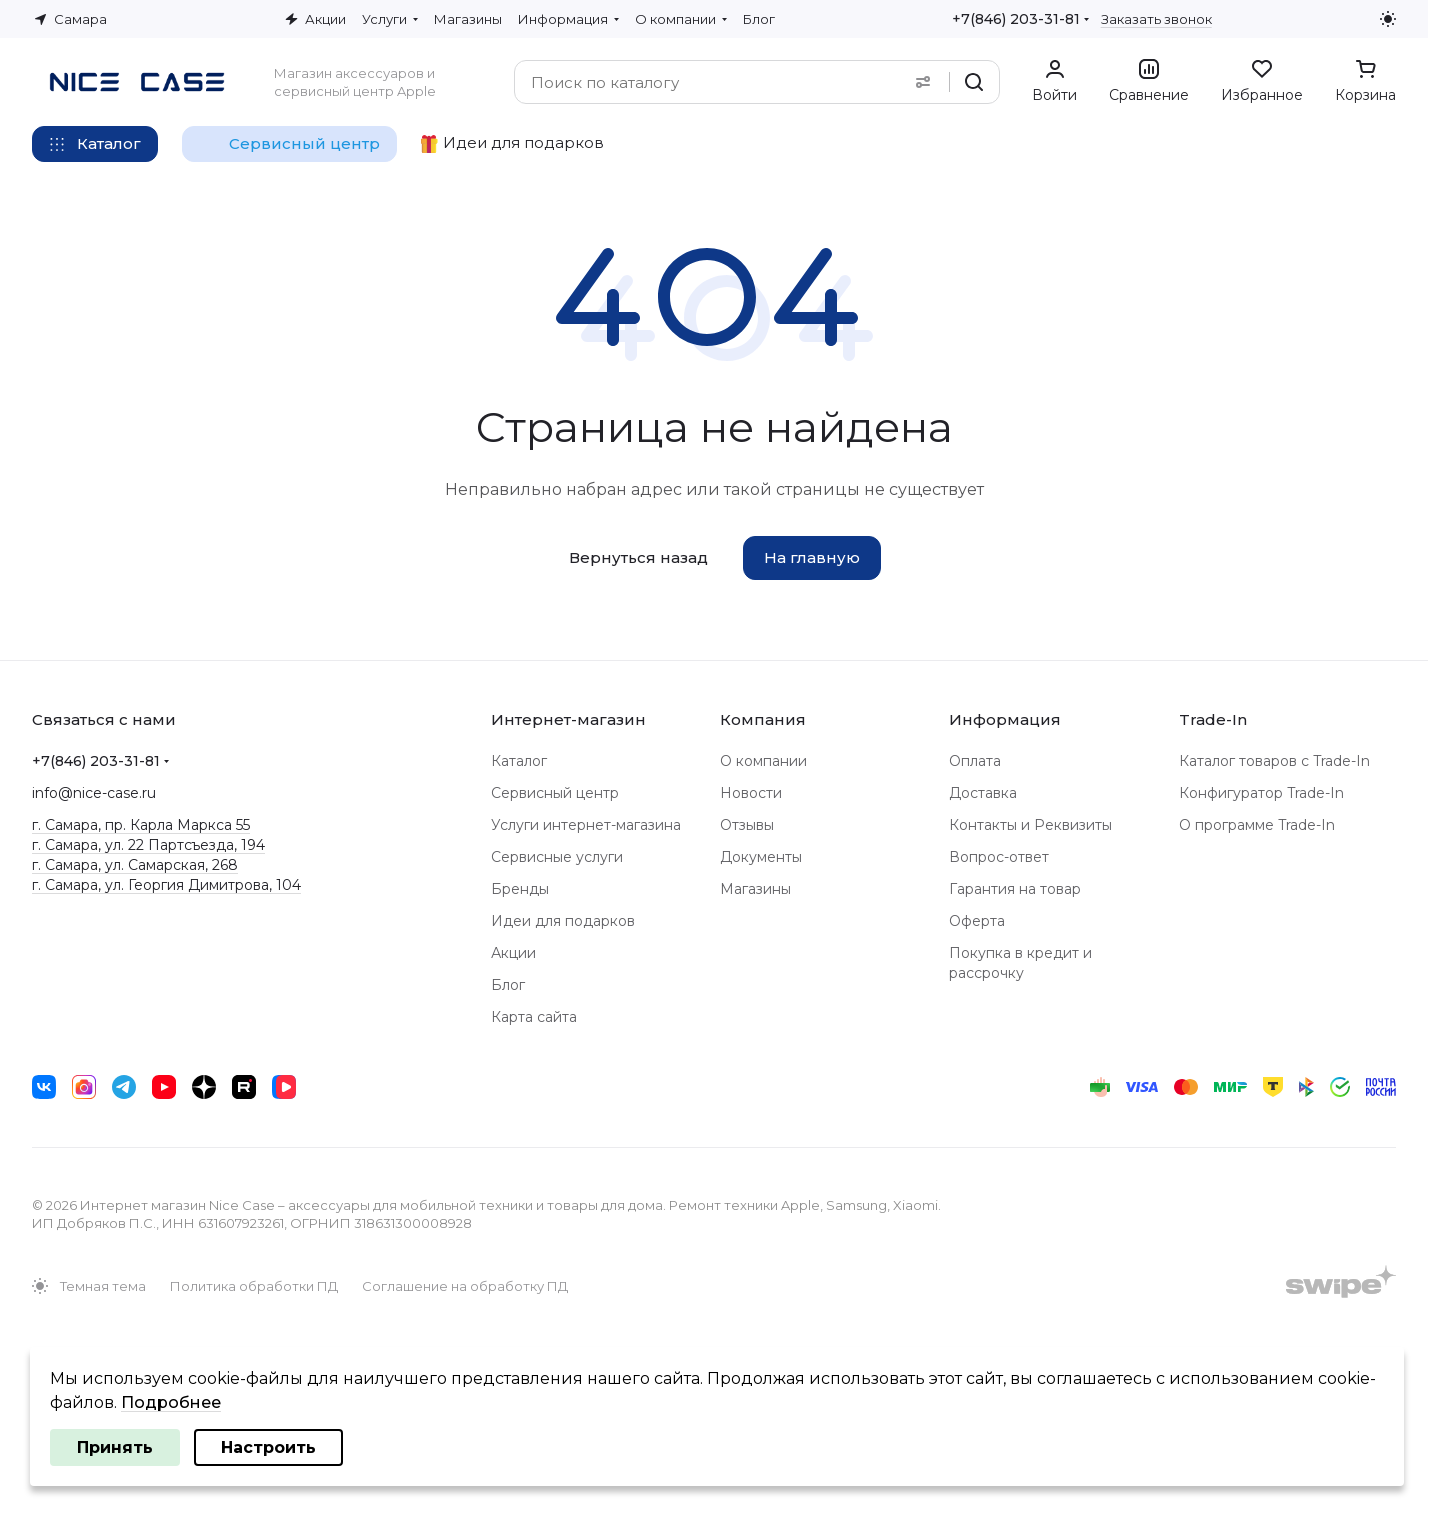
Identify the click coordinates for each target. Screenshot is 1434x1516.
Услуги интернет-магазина (586, 825)
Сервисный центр (555, 793)
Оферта (977, 921)
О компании (763, 761)
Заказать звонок (1156, 19)
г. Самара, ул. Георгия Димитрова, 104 (166, 885)
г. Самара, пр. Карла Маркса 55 (141, 825)
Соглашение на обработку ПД (465, 1286)
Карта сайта (534, 1017)
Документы (761, 857)
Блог (508, 985)
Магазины (755, 889)
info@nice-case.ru (94, 793)
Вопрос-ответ (999, 857)
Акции (513, 953)
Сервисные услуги (557, 857)
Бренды (520, 889)
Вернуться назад (638, 557)
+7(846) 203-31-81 (1016, 19)
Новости (751, 793)
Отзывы (747, 825)
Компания (763, 719)
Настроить (268, 1447)
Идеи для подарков (563, 921)
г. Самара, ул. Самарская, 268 (135, 865)
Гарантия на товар (1015, 889)
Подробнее (171, 1402)
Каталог (519, 761)
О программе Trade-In (1257, 825)
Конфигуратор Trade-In (1261, 793)
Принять (115, 1447)
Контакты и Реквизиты (1030, 825)
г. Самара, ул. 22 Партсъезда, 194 (148, 845)
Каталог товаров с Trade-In (1274, 761)
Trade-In (1213, 719)
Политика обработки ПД (254, 1286)
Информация (1005, 719)
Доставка (983, 793)
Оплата (975, 761)
